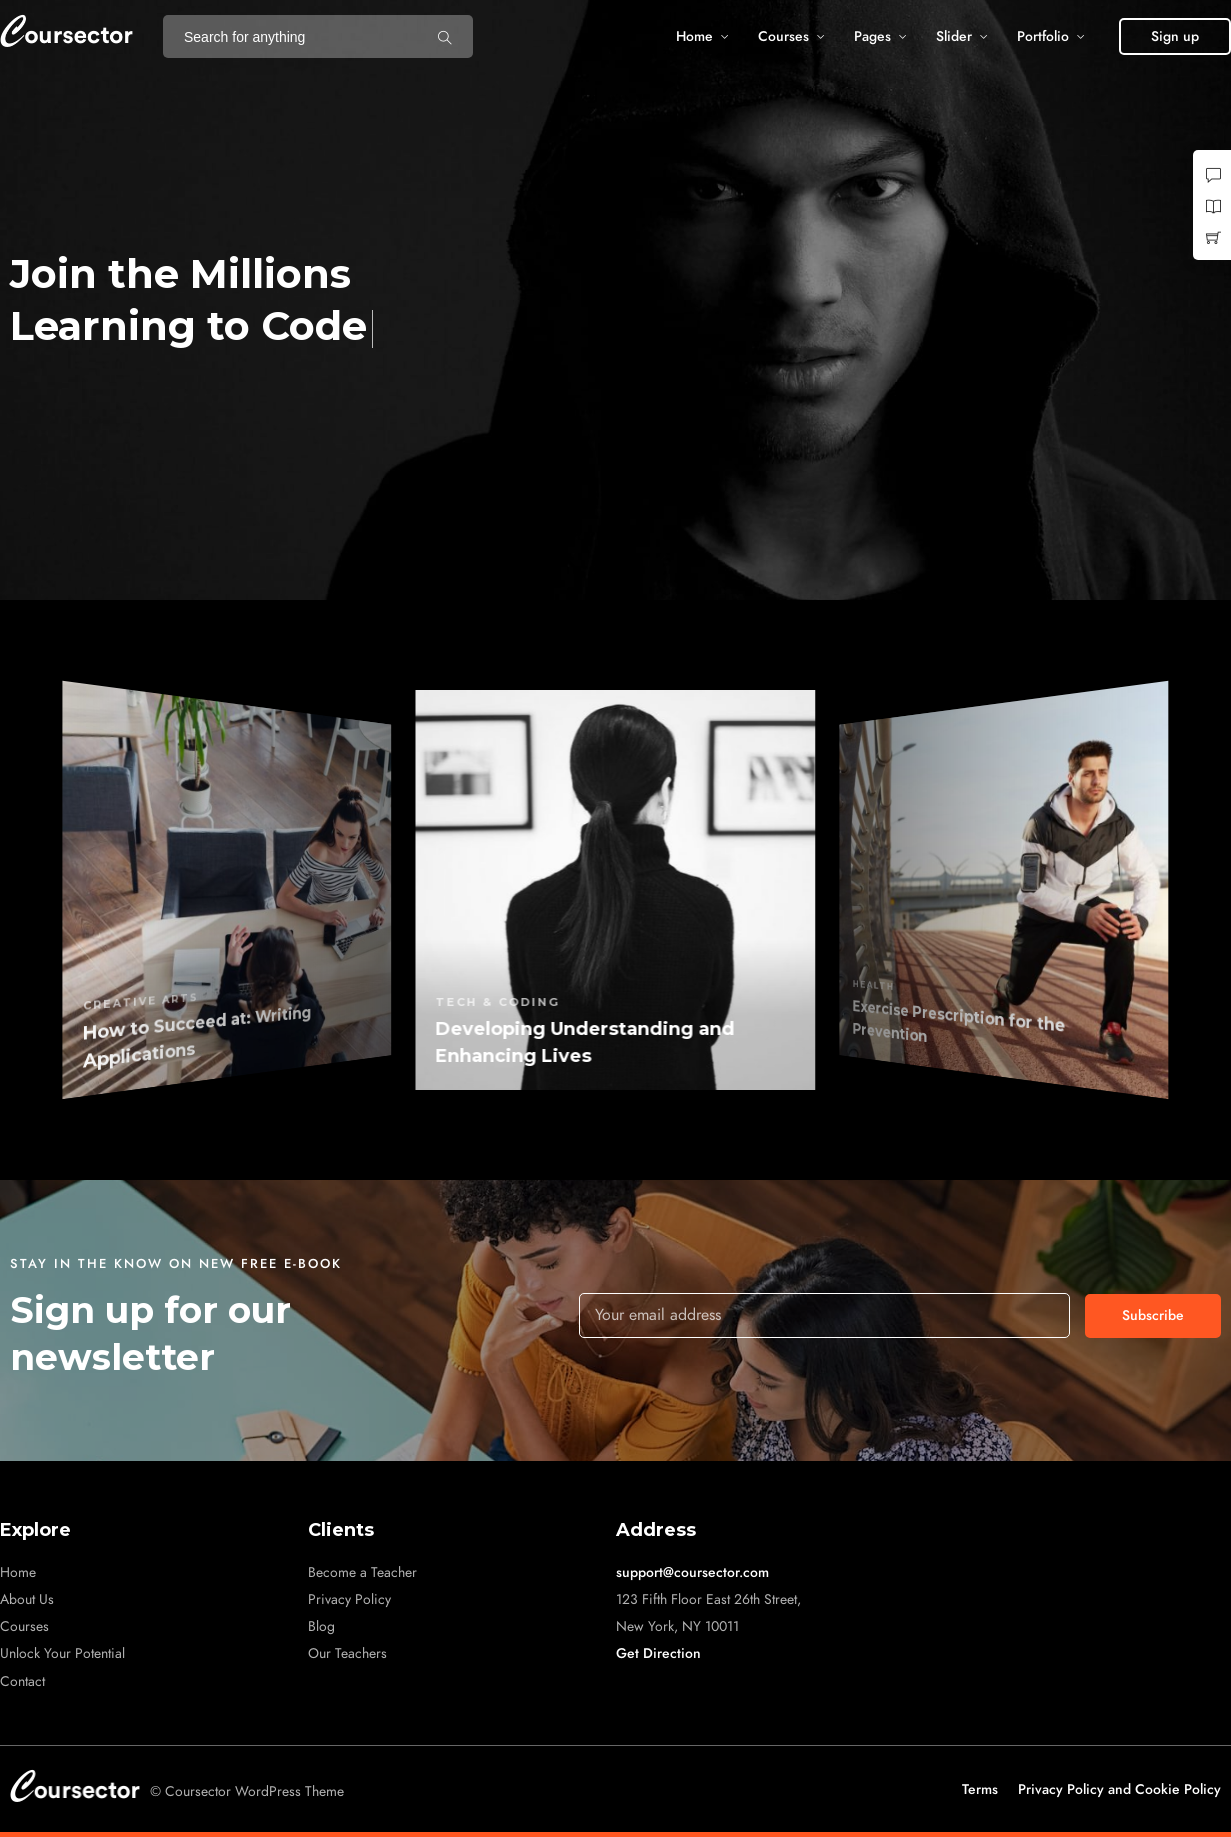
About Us (27, 1599)
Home (694, 36)
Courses (783, 36)
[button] (1175, 36)
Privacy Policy (349, 1599)
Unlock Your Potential (62, 1653)
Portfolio (1043, 36)
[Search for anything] (445, 37)
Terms (980, 1789)
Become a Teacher (362, 1572)
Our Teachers (347, 1653)
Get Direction (658, 1653)
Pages (872, 36)
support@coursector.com (692, 1572)
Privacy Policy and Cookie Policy (1119, 1789)
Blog (321, 1626)
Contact (22, 1681)
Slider (954, 36)
